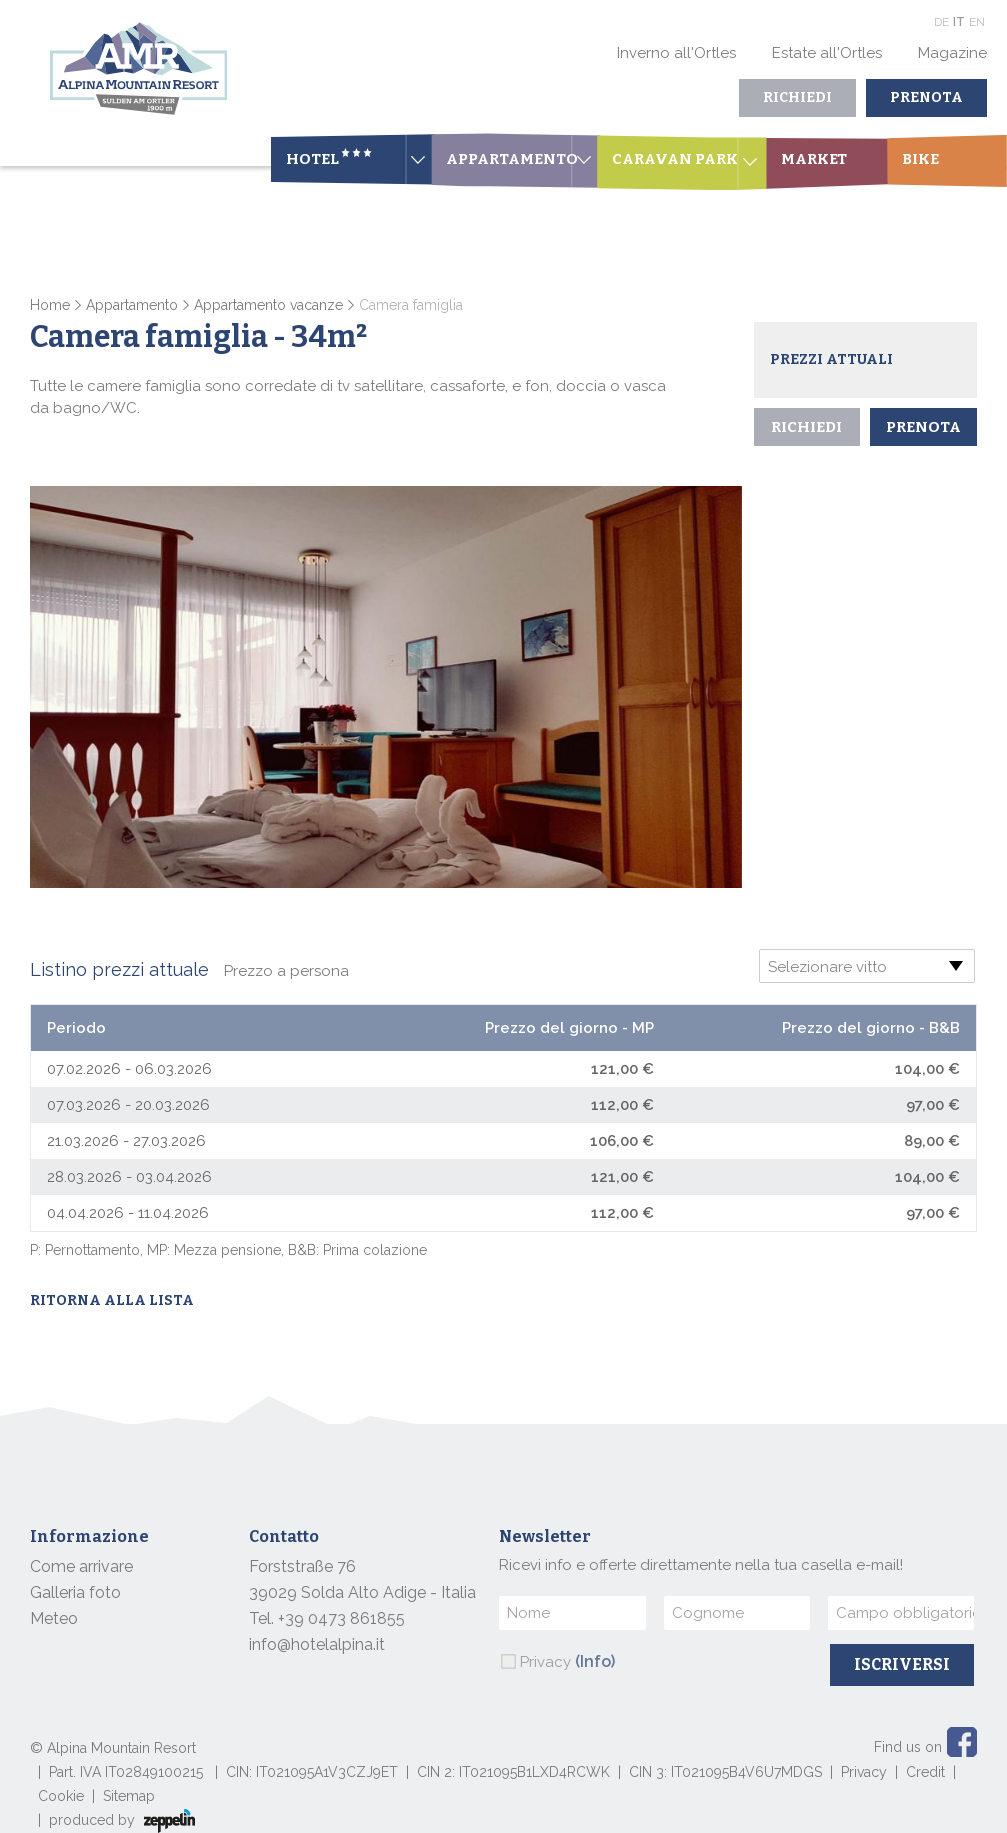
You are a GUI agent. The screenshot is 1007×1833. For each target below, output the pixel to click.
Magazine (952, 53)
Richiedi (797, 97)
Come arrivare (81, 1566)
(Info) (595, 1661)
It (959, 22)
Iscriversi (902, 1664)
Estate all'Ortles (827, 53)
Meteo (54, 1618)
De (941, 22)
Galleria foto (75, 1592)
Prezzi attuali (831, 359)
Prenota (926, 97)
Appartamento (132, 305)
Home (50, 305)
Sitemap (129, 1796)
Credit (925, 1772)
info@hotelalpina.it (317, 1644)
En (977, 22)
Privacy (567, 1661)
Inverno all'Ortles (676, 53)
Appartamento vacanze (268, 305)
